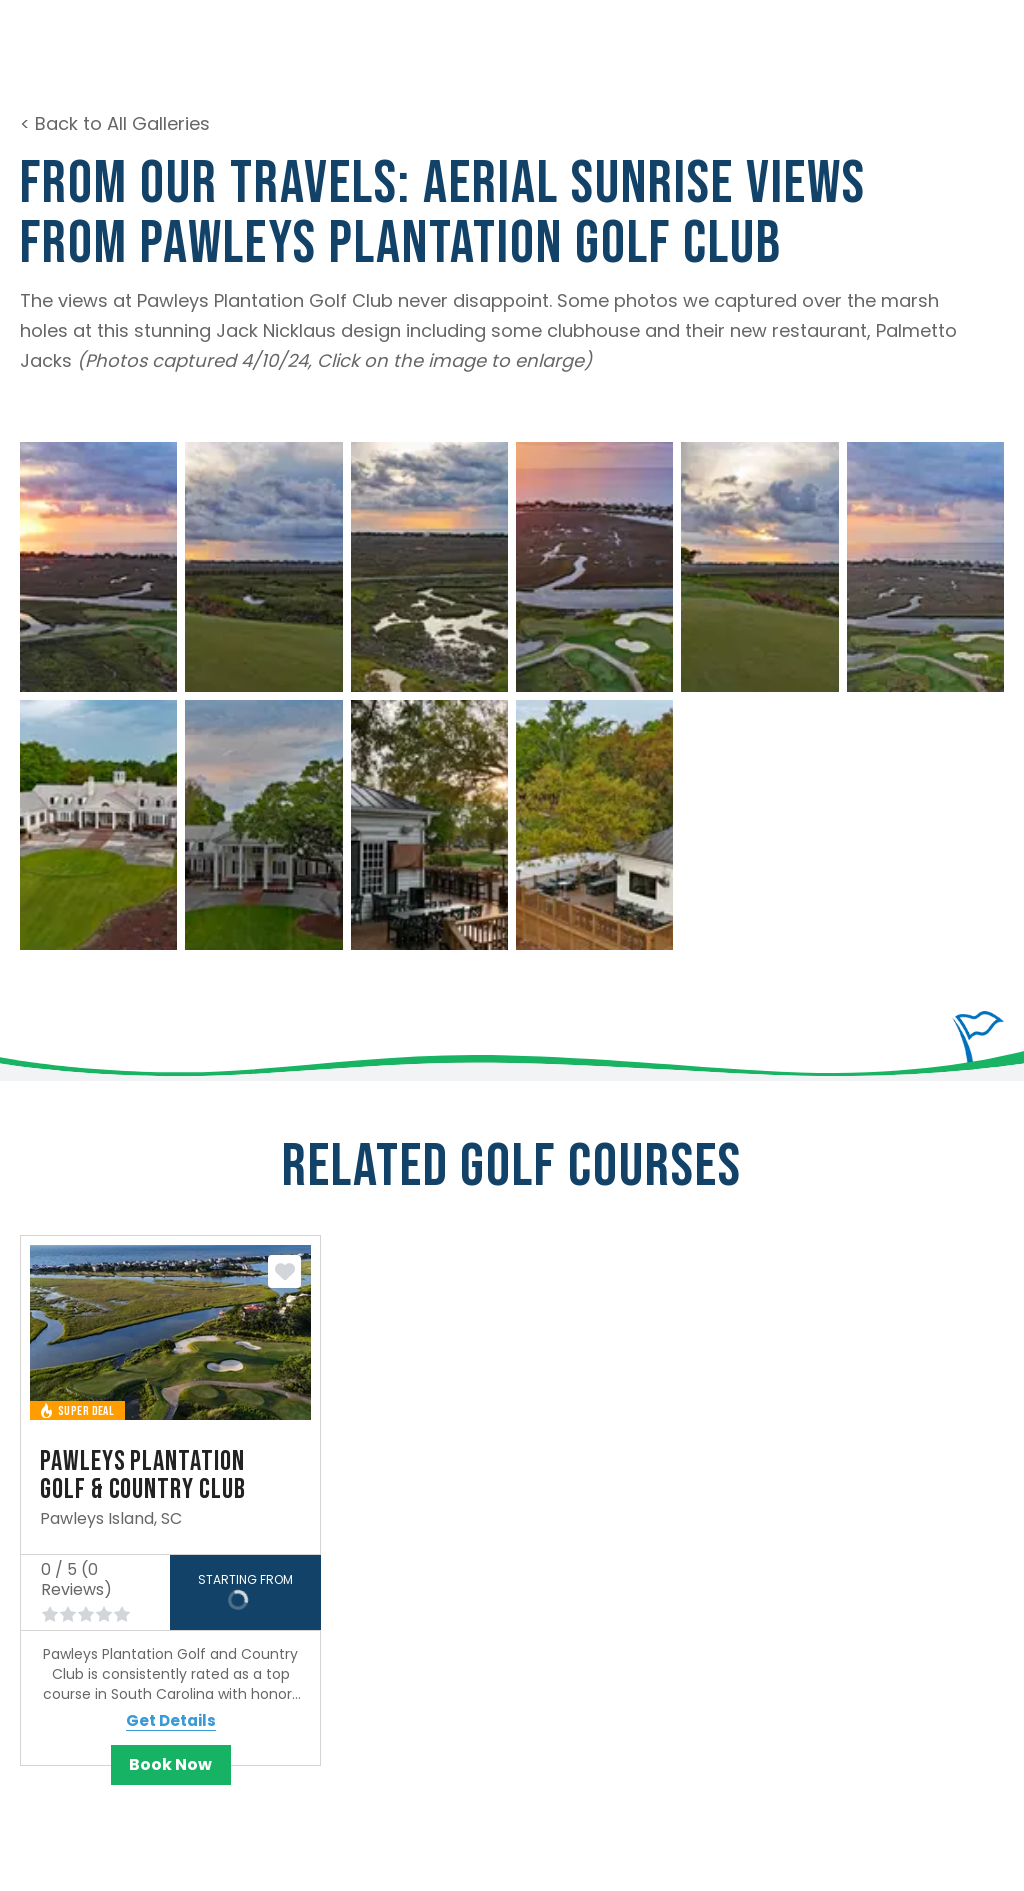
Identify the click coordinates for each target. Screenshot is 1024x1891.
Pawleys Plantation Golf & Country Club (143, 1475)
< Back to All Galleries (115, 123)
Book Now (170, 1764)
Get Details (171, 1721)
